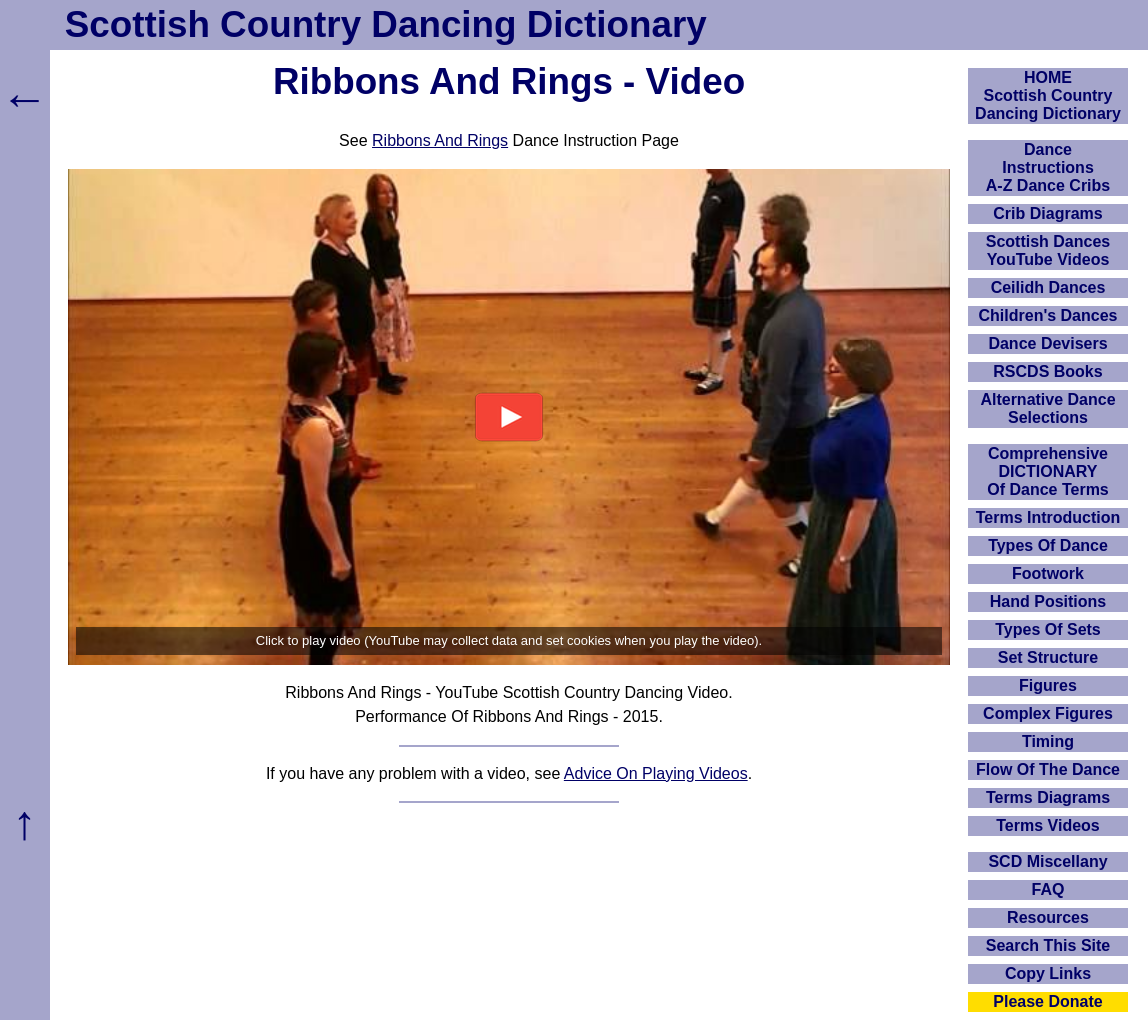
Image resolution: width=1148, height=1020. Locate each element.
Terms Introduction (1048, 517)
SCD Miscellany (1047, 861)
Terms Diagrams (1048, 797)
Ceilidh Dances (1048, 287)
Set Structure (1048, 657)
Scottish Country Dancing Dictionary (386, 24)
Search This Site (1048, 945)
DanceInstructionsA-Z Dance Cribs (1048, 167)
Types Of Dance (1048, 545)
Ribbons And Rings (440, 140)
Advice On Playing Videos (656, 773)
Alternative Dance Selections (1047, 408)
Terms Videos (1047, 825)
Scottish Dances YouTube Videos (1048, 250)
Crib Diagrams (1047, 213)
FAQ (1048, 889)
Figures (1048, 685)
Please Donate (1047, 1001)
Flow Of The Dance (1048, 769)
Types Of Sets (1048, 629)
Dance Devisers (1047, 343)
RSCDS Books (1047, 371)
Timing (1048, 741)
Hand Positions (1048, 601)
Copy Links (1048, 973)
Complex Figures (1048, 713)
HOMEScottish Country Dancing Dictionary (1048, 95)
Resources (1048, 917)
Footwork (1048, 573)
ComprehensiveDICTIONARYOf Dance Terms (1048, 471)
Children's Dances (1048, 315)
